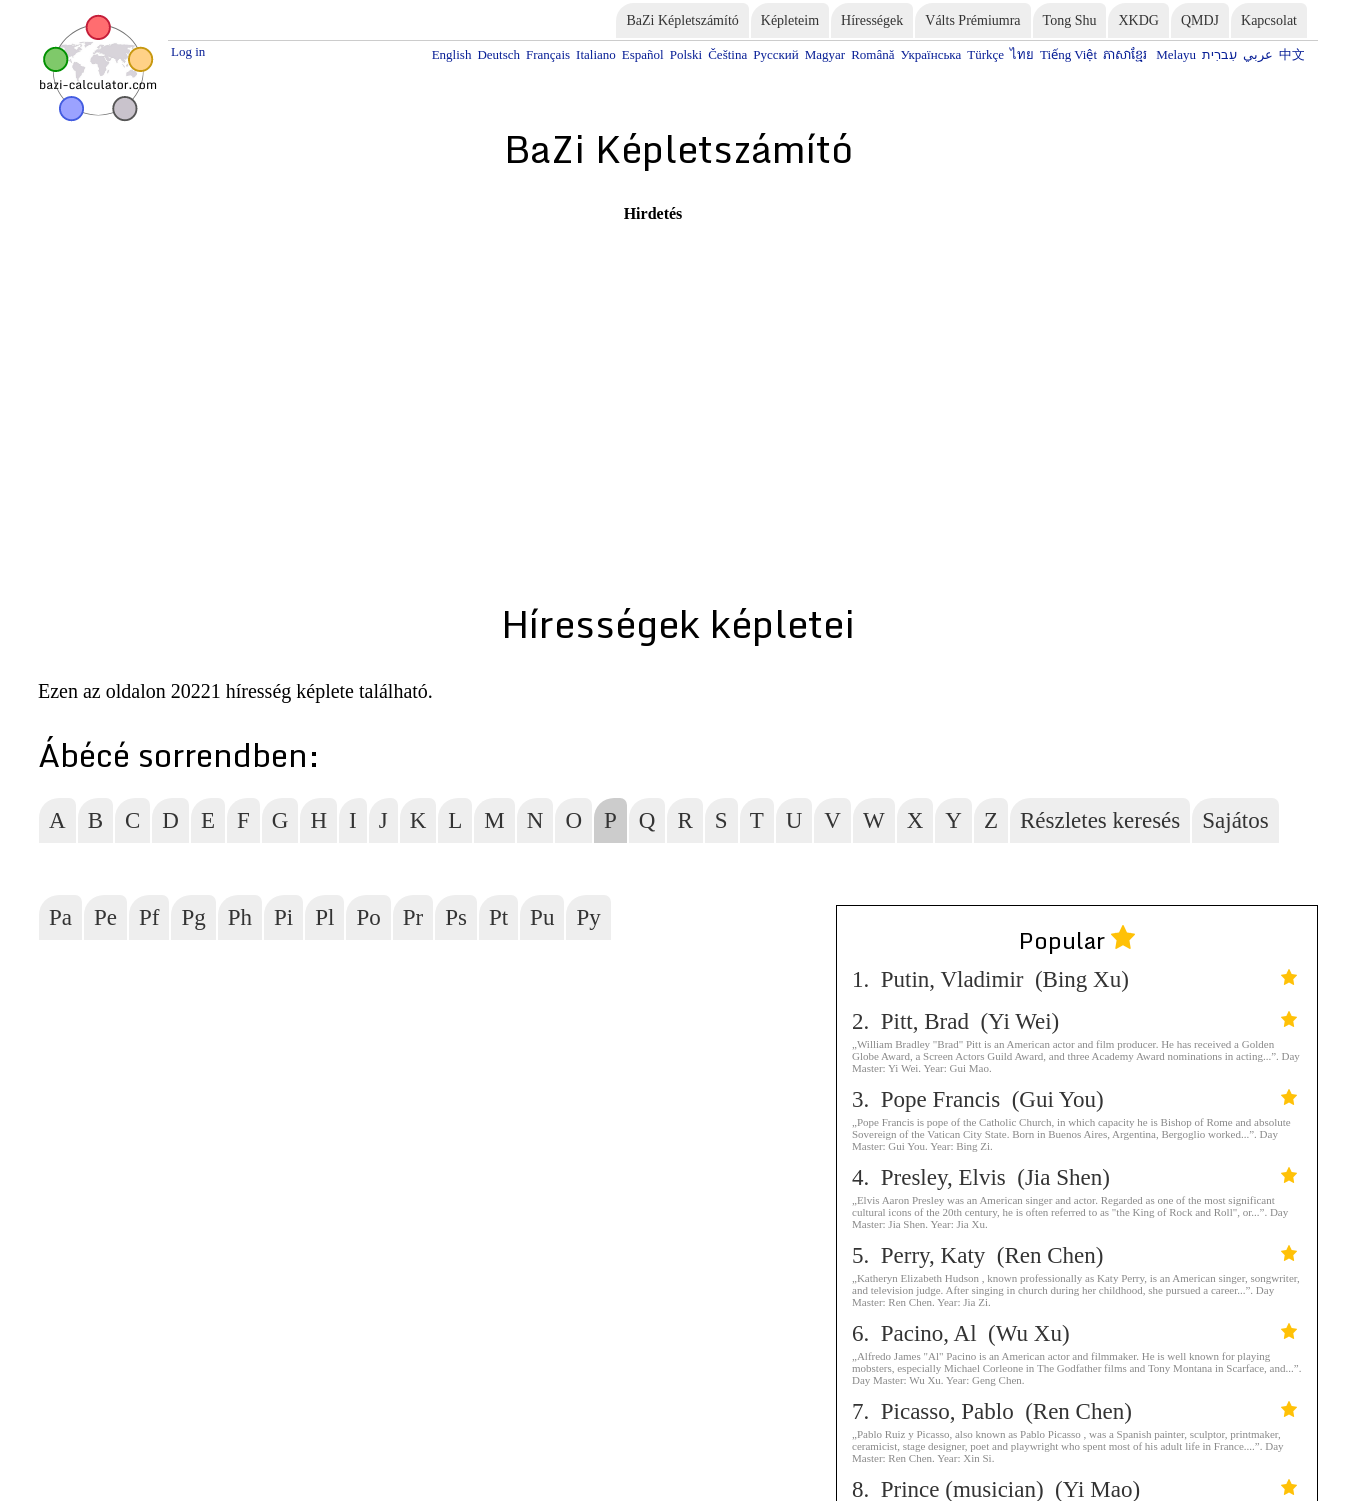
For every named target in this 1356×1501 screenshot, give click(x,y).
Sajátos (1235, 820)
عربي (1258, 54)
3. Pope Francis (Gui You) (1074, 1099)
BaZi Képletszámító (682, 20)
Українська (930, 54)
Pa (60, 917)
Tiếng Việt (1068, 54)
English (452, 54)
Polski (686, 54)
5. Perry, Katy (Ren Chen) (1074, 1255)
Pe (105, 917)
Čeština (727, 54)
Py (588, 917)
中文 (1292, 54)
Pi (283, 917)
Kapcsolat (1269, 20)
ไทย (1022, 54)
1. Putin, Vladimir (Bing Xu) (1074, 979)
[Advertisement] (338, 363)
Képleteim (790, 20)
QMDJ (1200, 20)
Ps (456, 917)
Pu (542, 917)
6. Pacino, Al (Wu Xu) (1074, 1333)
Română (872, 54)
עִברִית (1219, 54)
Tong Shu (1070, 20)
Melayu (1176, 54)
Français (548, 54)
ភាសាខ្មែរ (1126, 54)
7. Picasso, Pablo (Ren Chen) (1074, 1411)
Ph (240, 917)
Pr (413, 917)
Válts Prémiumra (972, 20)
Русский (776, 54)
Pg (193, 917)
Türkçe (985, 54)
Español (643, 54)
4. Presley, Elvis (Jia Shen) (1074, 1177)
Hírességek (872, 20)
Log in (188, 51)
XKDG (1138, 20)
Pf (149, 917)
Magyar (825, 54)
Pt (498, 917)
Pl (324, 917)
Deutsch (498, 54)
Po (368, 917)
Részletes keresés (1100, 820)
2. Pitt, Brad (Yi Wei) (1074, 1021)
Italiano (596, 54)
